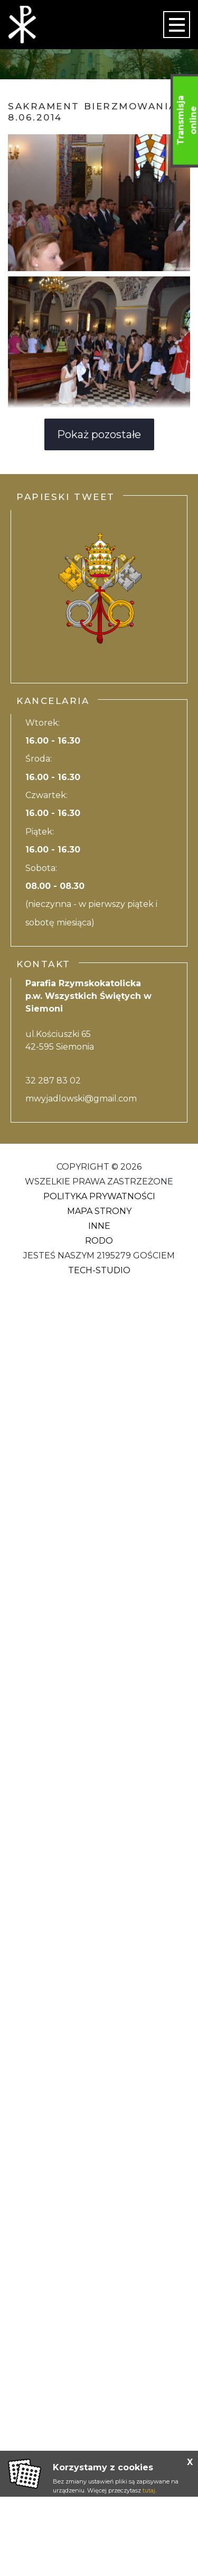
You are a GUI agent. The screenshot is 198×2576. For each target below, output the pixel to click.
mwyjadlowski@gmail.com (81, 1099)
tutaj (149, 2490)
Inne (99, 1226)
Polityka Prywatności (99, 1196)
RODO (99, 1241)
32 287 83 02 (53, 1081)
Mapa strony (99, 1211)
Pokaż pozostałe (99, 434)
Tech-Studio (99, 1270)
